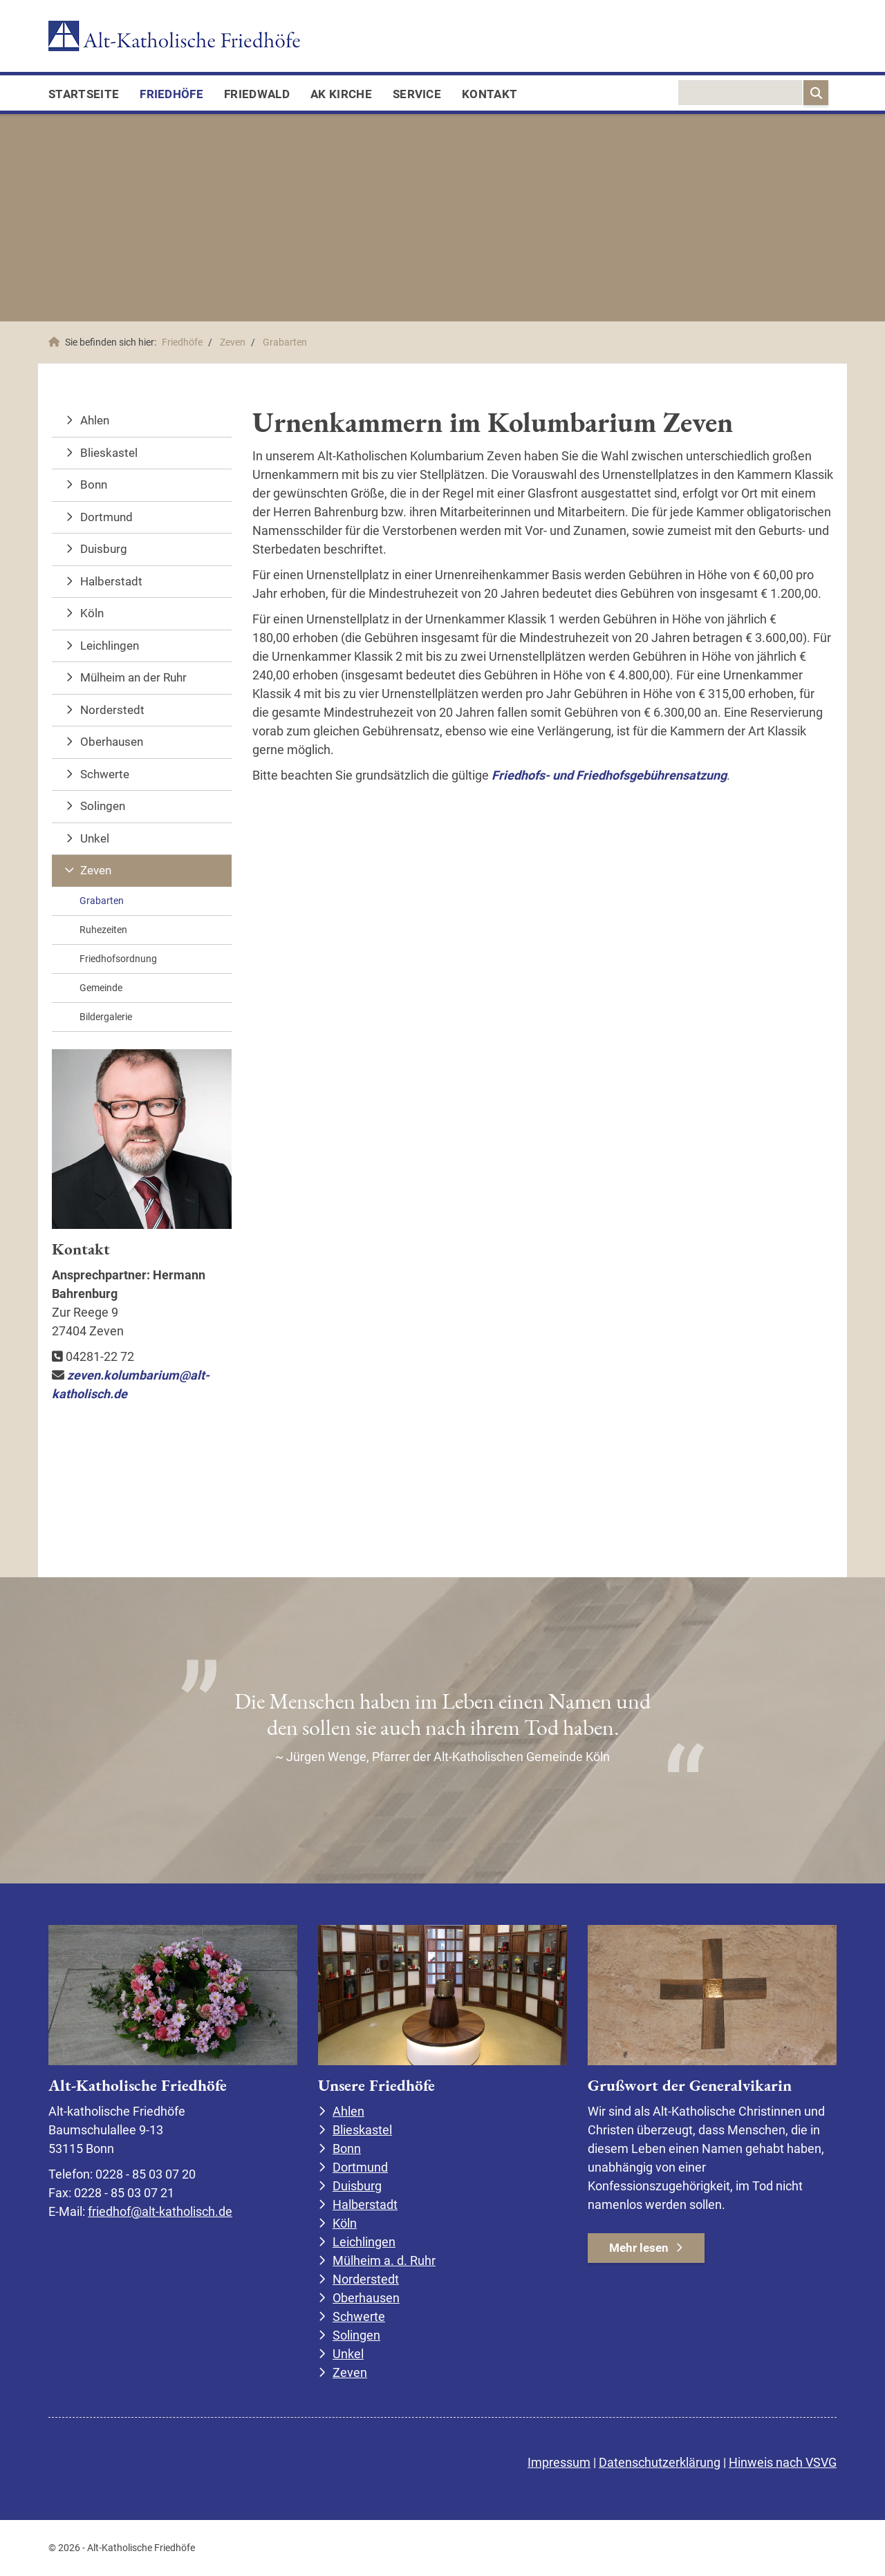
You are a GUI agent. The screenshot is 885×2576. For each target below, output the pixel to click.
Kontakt (489, 94)
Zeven (232, 342)
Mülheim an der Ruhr (133, 677)
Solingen (102, 806)
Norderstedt (112, 710)
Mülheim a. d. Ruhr (384, 2260)
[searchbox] (740, 92)
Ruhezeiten (103, 929)
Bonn (93, 484)
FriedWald (257, 94)
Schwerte (104, 774)
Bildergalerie (106, 1016)
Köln (92, 613)
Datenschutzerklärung (659, 2462)
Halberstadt (111, 581)
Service (417, 94)
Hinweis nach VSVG (783, 2462)
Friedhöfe (171, 94)
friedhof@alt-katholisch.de (160, 2211)
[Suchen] (815, 92)
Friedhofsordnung (118, 958)
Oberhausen (111, 742)
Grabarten (285, 342)
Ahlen (94, 420)
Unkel (94, 838)
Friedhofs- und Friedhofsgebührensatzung (609, 775)
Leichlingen (109, 645)
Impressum (559, 2462)
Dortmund (106, 517)
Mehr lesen (639, 2248)
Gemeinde (101, 987)
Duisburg (103, 549)
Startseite (83, 94)
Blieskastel (109, 453)
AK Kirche (341, 94)
